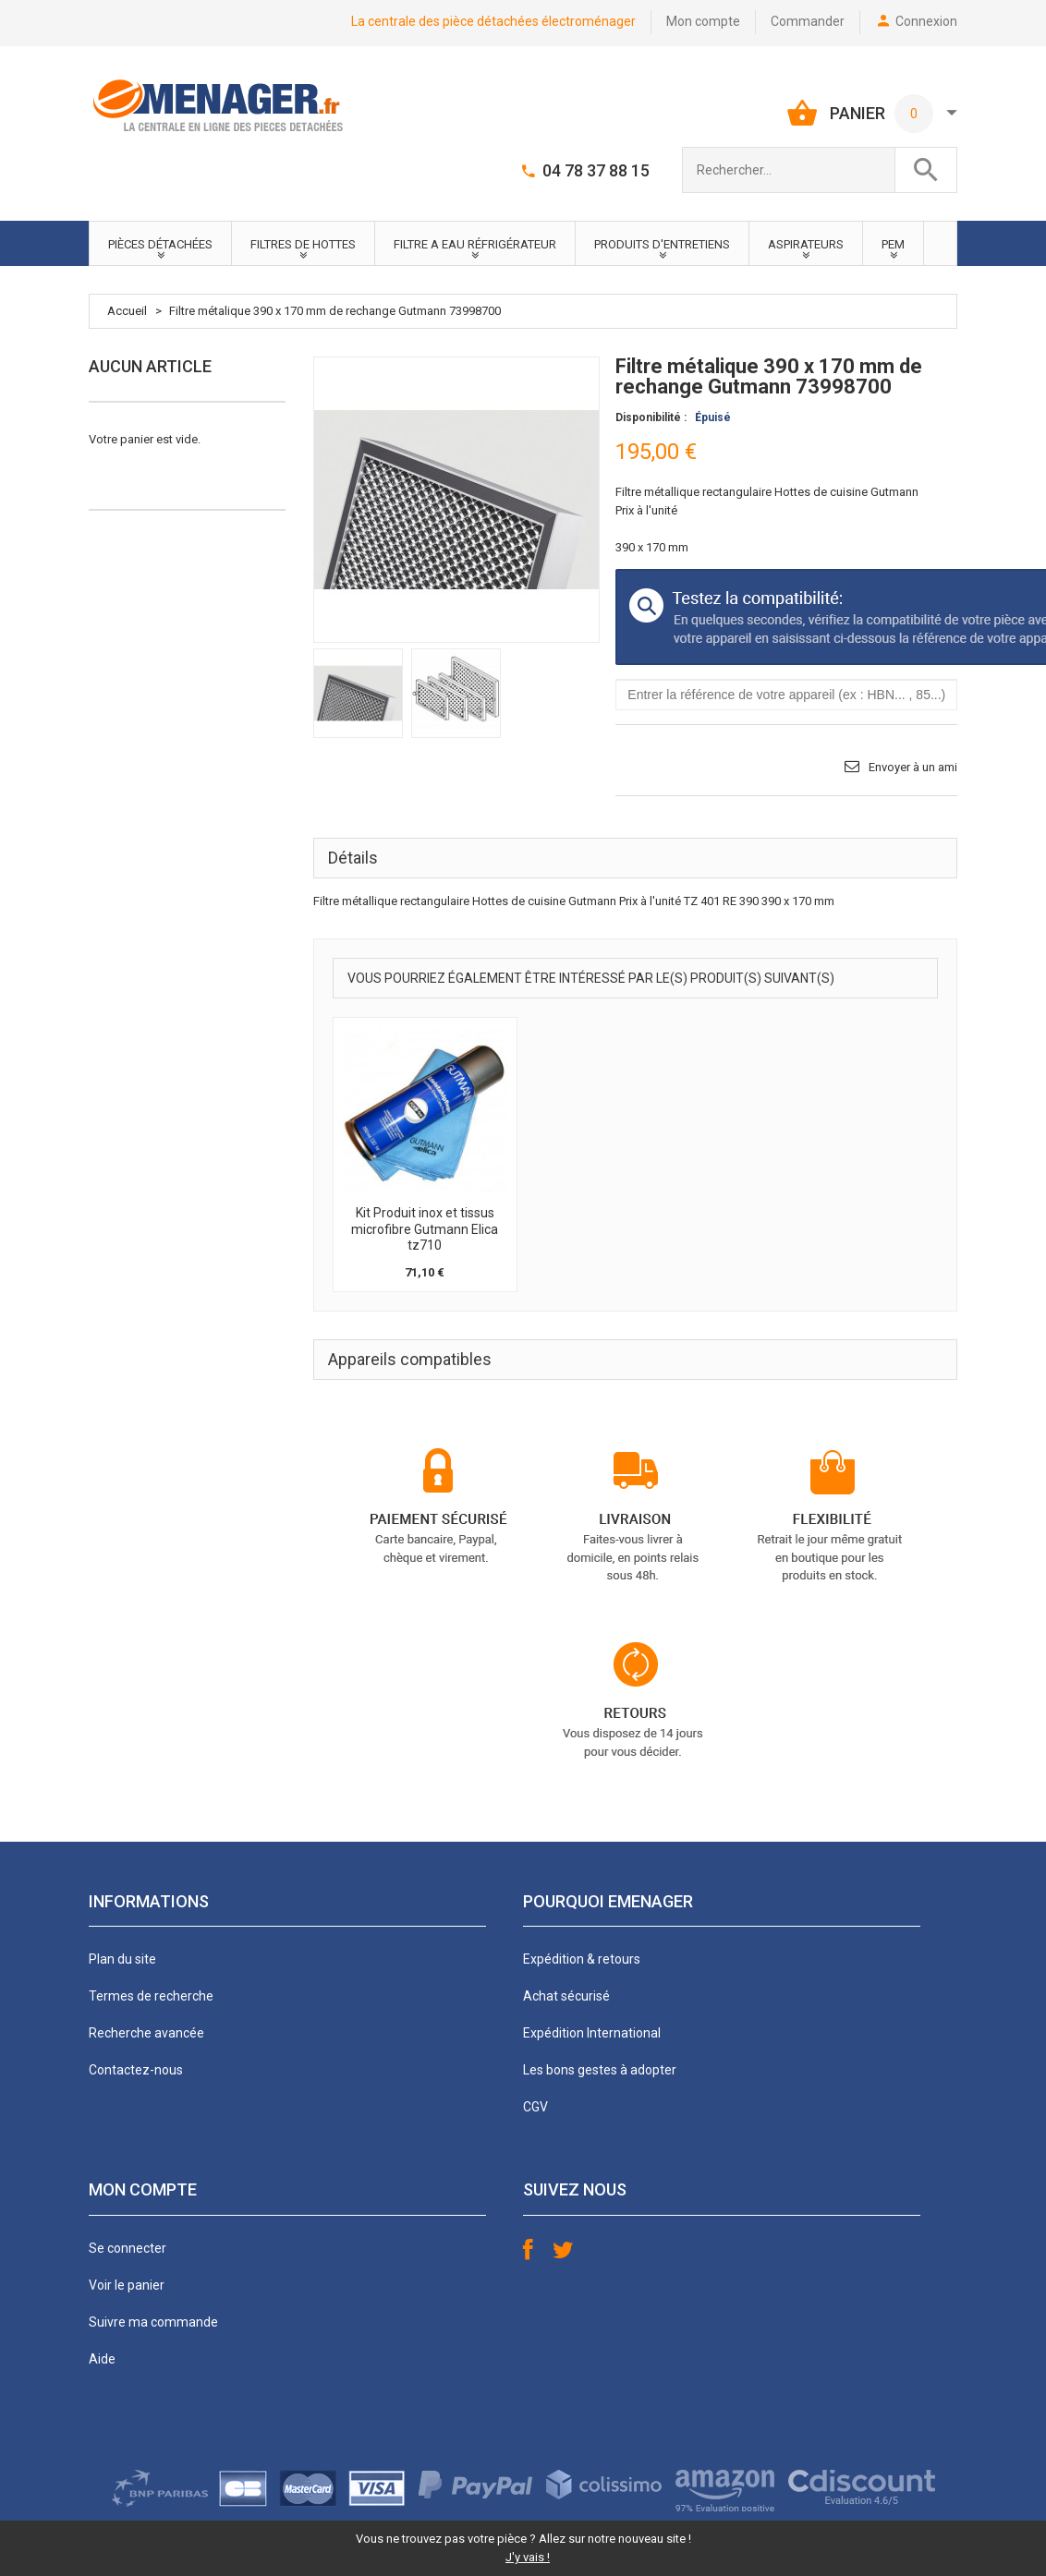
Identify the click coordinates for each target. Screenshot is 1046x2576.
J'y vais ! (527, 2557)
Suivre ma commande (153, 2322)
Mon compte (703, 21)
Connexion (926, 21)
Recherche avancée (146, 2033)
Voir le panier (126, 2285)
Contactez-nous (136, 2069)
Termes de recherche (151, 1996)
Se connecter (127, 2248)
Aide (102, 2359)
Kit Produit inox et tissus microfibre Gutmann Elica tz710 (424, 1228)
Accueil (127, 311)
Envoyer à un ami (913, 767)
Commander (808, 21)
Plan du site (122, 1959)
